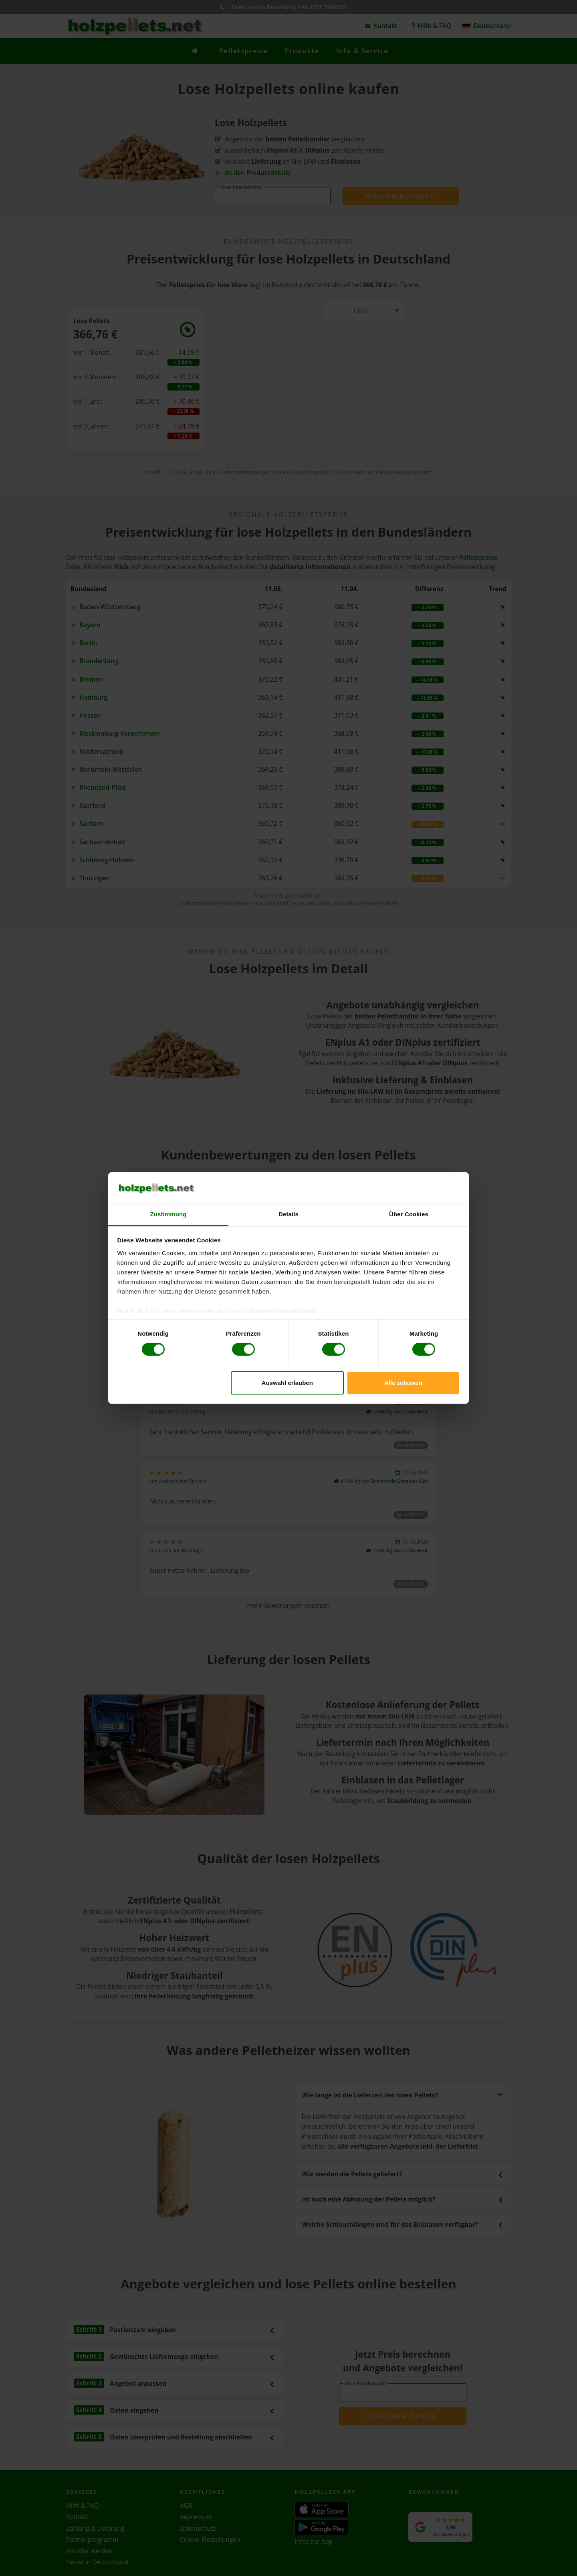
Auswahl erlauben (287, 1382)
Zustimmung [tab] (168, 1214)
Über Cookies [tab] (408, 1214)
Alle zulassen (403, 1382)
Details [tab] (288, 1214)
